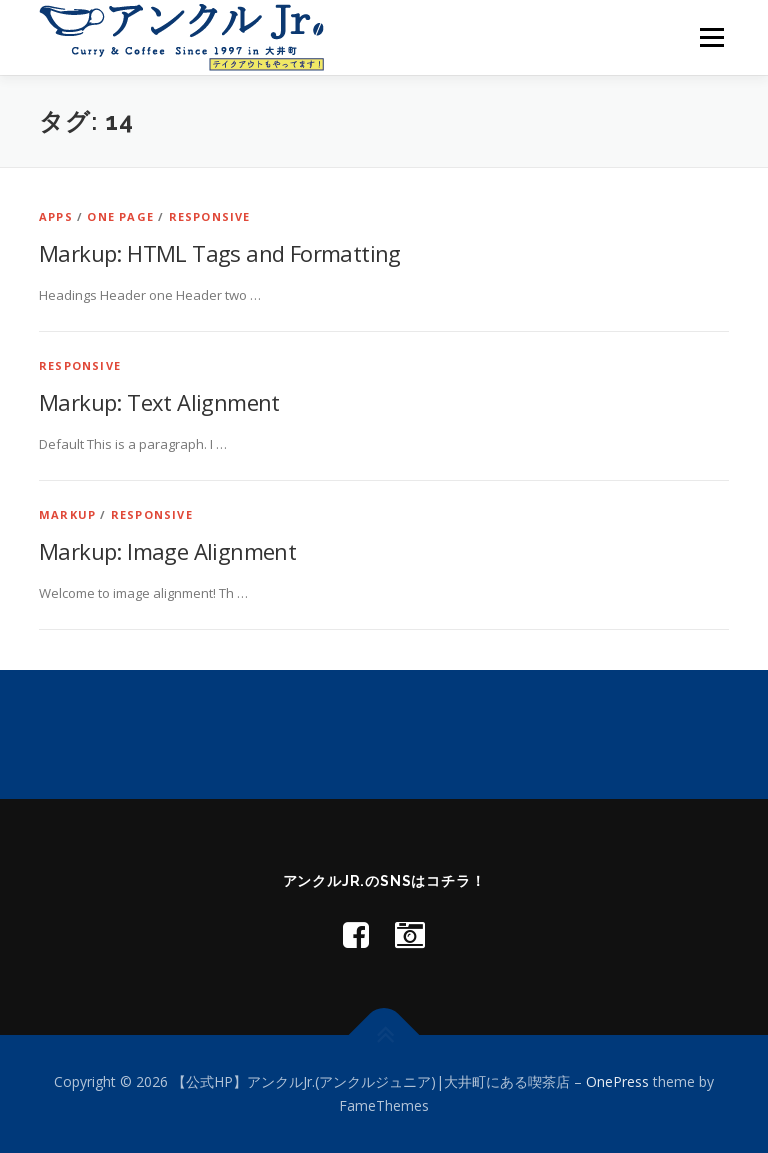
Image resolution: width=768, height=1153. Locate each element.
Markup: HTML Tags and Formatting (220, 253)
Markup (67, 514)
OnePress (617, 1081)
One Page (120, 216)
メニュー (711, 37)
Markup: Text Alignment (159, 402)
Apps (56, 216)
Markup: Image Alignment (167, 551)
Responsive (210, 216)
